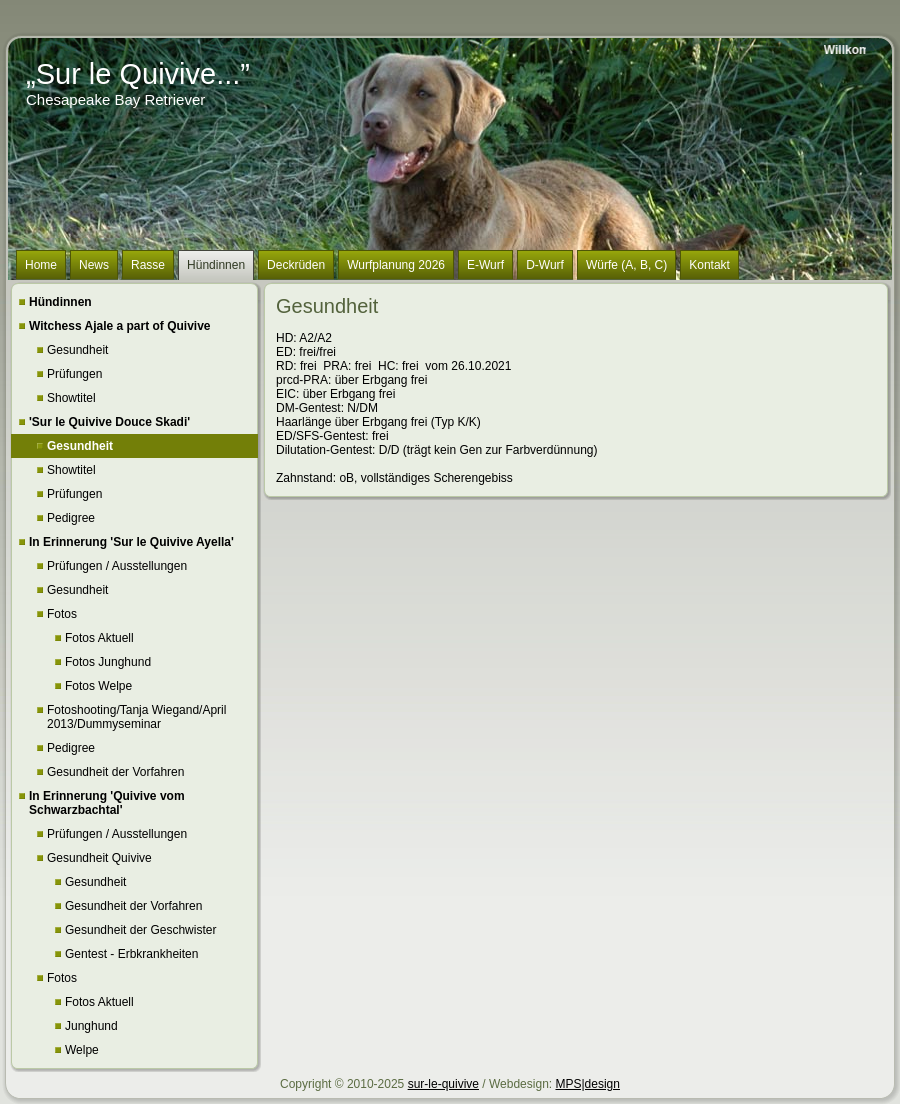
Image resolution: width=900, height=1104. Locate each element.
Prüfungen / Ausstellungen (117, 566)
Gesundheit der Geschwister (140, 930)
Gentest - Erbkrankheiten (131, 954)
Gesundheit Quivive (99, 858)
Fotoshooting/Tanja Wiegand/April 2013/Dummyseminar (136, 717)
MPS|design (587, 1084)
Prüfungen (74, 374)
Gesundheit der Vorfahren (115, 772)
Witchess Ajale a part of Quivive (120, 326)
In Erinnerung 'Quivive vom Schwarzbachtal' (107, 803)
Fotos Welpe (98, 686)
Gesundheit (77, 350)
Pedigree (71, 518)
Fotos (62, 614)
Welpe (82, 1050)
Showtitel (71, 398)
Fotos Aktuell (99, 638)
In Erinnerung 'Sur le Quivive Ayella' (131, 542)
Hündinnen (60, 302)
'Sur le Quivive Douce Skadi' (109, 422)
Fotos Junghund (108, 662)
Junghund (91, 1026)
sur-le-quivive (443, 1084)
